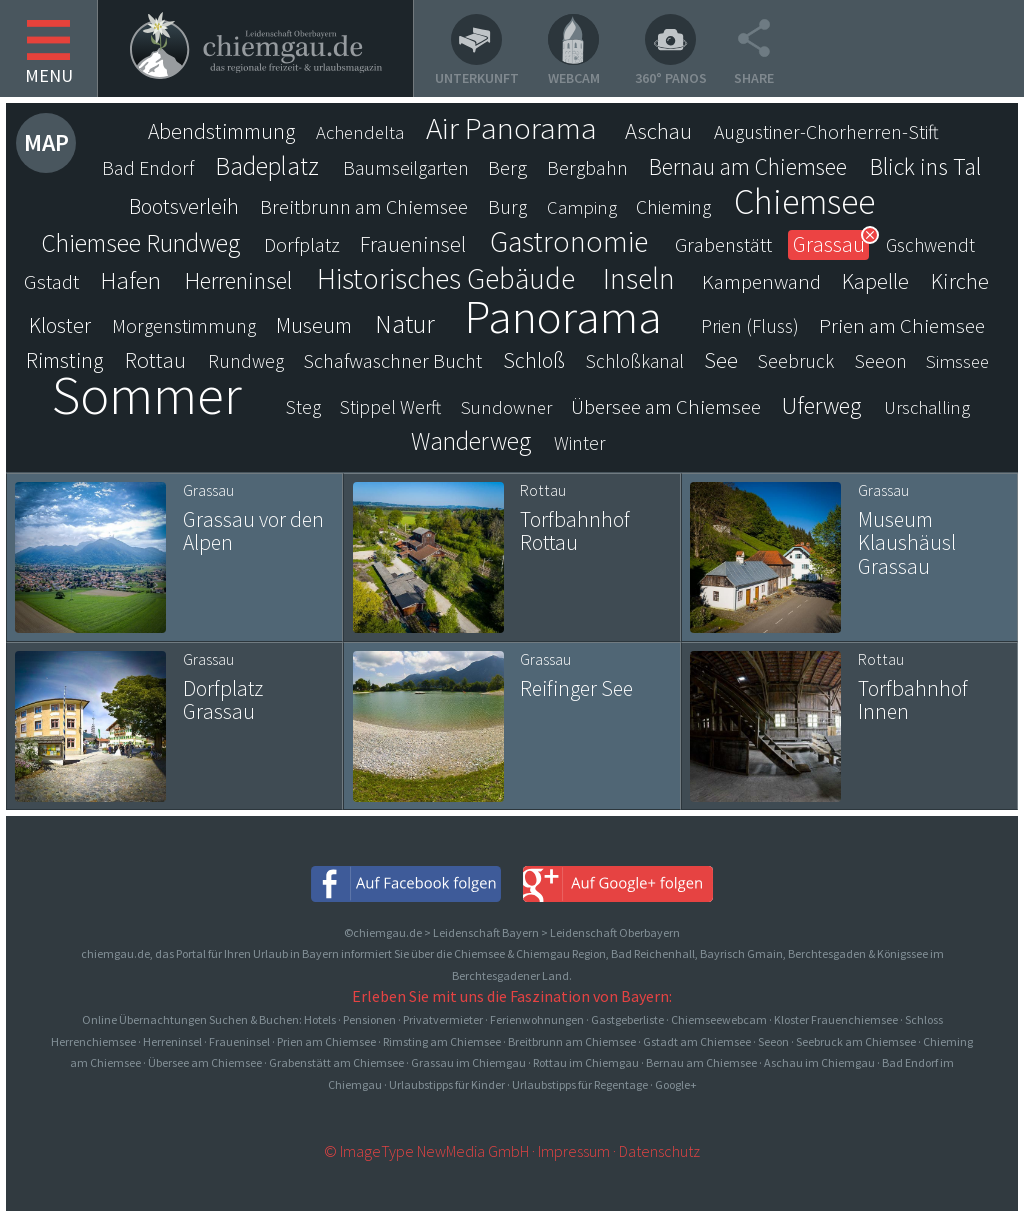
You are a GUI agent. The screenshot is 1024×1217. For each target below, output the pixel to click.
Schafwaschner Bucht (392, 361)
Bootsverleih (184, 206)
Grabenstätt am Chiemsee (336, 1062)
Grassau (829, 244)
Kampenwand (761, 281)
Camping (582, 207)
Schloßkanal (635, 361)
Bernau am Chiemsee (748, 166)
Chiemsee (804, 202)
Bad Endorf (148, 168)
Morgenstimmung (184, 326)
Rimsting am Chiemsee (442, 1041)
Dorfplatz (302, 245)
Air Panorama (511, 128)
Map (46, 142)
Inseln (639, 279)
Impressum (574, 1151)
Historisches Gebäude (446, 279)
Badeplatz (267, 166)
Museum (314, 325)
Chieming (673, 207)
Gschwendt (930, 245)
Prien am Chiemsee (902, 325)
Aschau (658, 131)
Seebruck (796, 361)
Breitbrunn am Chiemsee (364, 207)
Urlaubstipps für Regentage (580, 1084)
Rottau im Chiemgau (586, 1062)
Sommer (147, 395)
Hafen (130, 281)
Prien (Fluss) (750, 326)
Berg (507, 168)
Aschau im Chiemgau (819, 1062)
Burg (507, 207)
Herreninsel (238, 281)
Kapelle (875, 281)
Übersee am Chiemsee (666, 406)
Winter (579, 443)
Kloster (60, 325)
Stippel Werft (390, 407)
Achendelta (360, 132)
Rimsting (65, 360)
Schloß (534, 360)
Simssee (957, 361)
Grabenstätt (723, 245)
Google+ (676, 1084)
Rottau (155, 360)
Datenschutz (659, 1151)
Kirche (960, 281)
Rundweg (246, 361)
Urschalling (927, 407)
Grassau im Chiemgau (468, 1062)
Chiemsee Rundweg (140, 243)
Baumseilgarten (406, 168)
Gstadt (51, 281)
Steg (303, 407)
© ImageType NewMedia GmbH (426, 1151)
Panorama (563, 316)
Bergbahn (587, 168)
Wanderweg (471, 441)
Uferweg (821, 406)
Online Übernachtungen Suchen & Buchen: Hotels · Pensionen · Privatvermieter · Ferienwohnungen (334, 1019)
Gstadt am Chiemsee (697, 1041)
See (721, 360)
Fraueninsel (413, 244)
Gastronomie (569, 241)
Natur (405, 324)
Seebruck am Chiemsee (856, 1041)
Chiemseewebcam (719, 1019)
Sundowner (506, 407)
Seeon (880, 361)
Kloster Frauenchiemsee (836, 1019)
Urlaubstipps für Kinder (447, 1084)
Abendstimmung (222, 131)
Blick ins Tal (925, 167)
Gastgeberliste (627, 1019)
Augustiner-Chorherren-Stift (826, 132)
